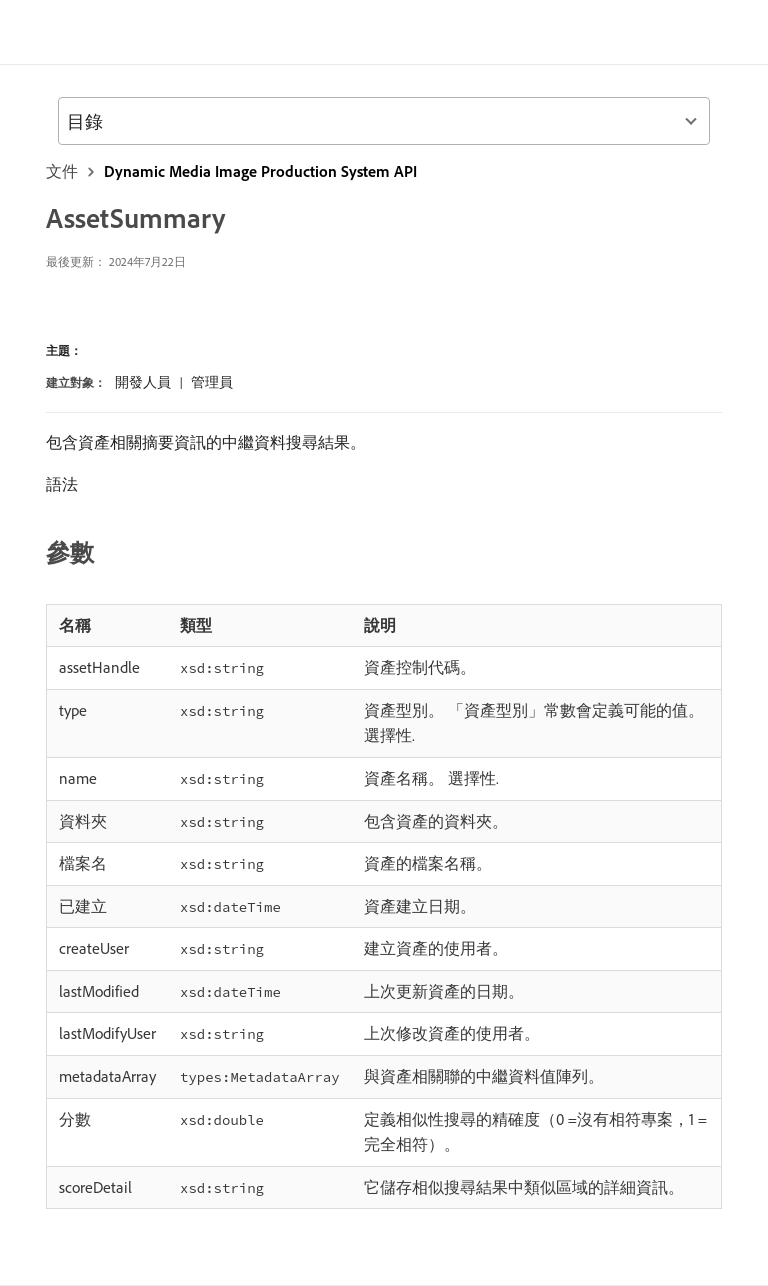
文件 (62, 171)
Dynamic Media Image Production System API (260, 171)
